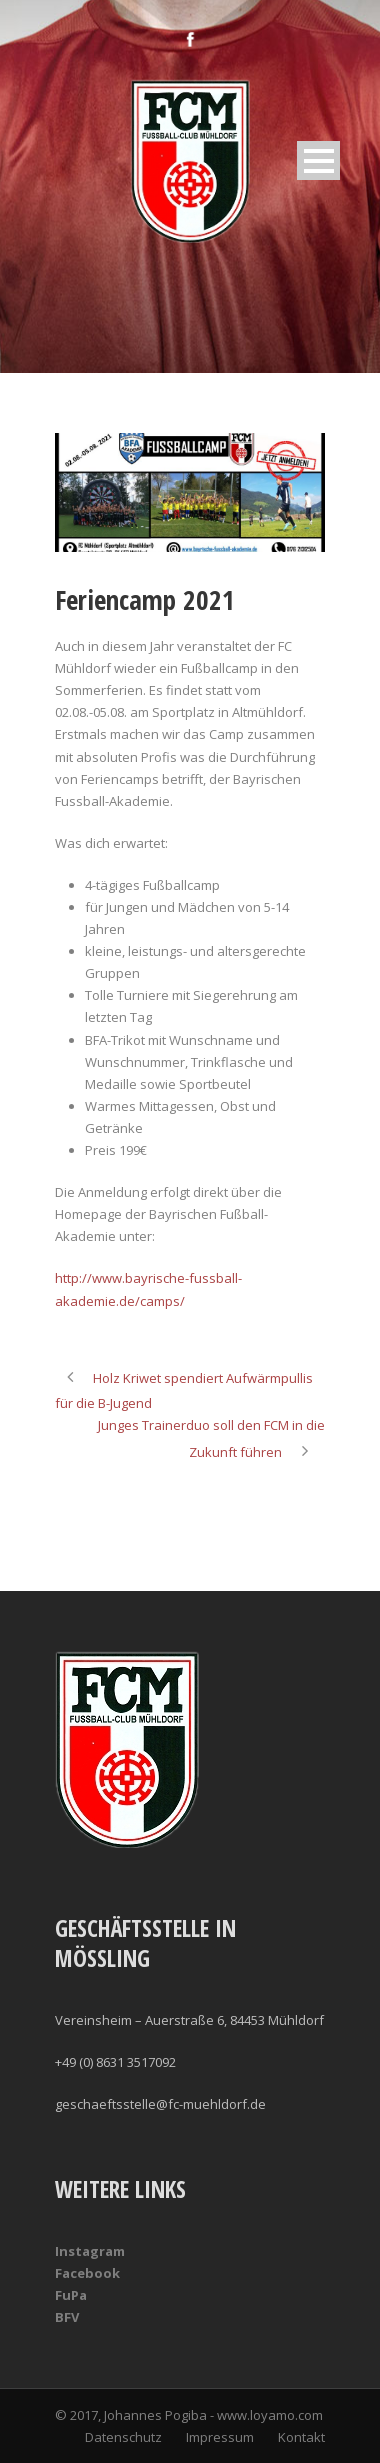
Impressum (220, 2437)
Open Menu (318, 160)
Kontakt (301, 2437)
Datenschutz (123, 2437)
